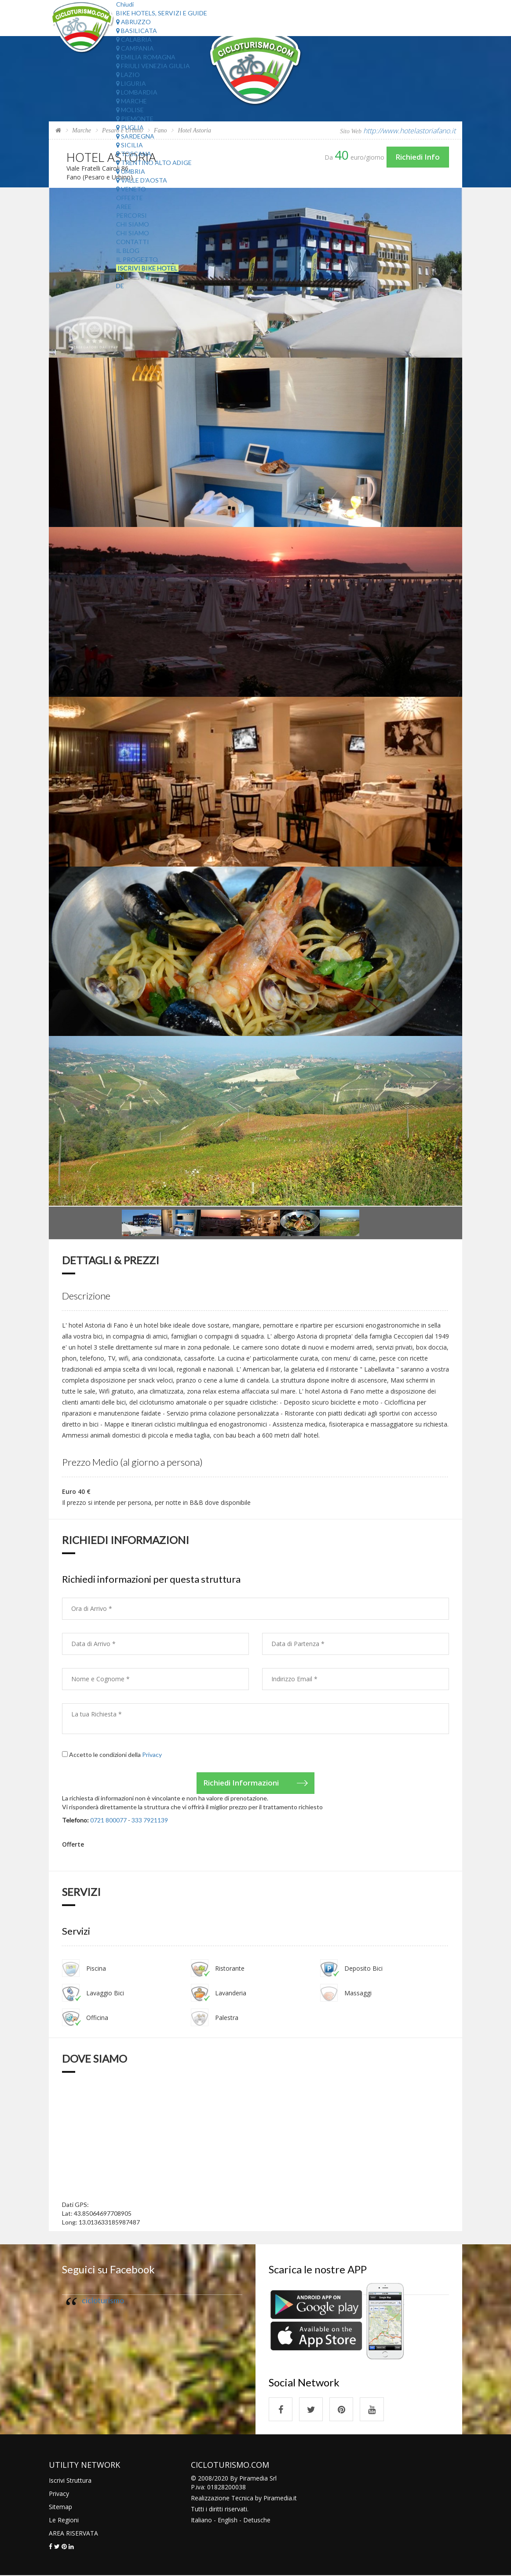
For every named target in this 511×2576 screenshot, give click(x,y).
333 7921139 (149, 1820)
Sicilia (129, 145)
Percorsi (131, 215)
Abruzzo (133, 22)
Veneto (131, 189)
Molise (130, 109)
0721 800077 (108, 1820)
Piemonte (134, 118)
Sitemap (60, 2507)
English (227, 2520)
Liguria (131, 83)
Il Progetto (137, 259)
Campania (135, 48)
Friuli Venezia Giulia (153, 66)
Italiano (201, 2520)
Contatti (132, 241)
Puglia (130, 127)
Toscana (133, 153)
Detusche (256, 2520)
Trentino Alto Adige (154, 162)
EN (120, 277)
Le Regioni (64, 2520)
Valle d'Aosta (141, 180)
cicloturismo (103, 2300)
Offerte (129, 197)
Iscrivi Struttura (70, 2481)
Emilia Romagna (145, 57)
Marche (131, 101)
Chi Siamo (132, 224)
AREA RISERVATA (73, 2533)
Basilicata (136, 30)
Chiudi (125, 4)
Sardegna (135, 136)
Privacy (152, 1754)
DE (120, 285)
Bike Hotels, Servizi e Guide (161, 13)
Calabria (134, 39)
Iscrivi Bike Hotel (147, 268)
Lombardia (136, 92)
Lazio (128, 74)
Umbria (130, 171)
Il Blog (127, 250)
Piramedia (277, 2498)
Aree (123, 206)
